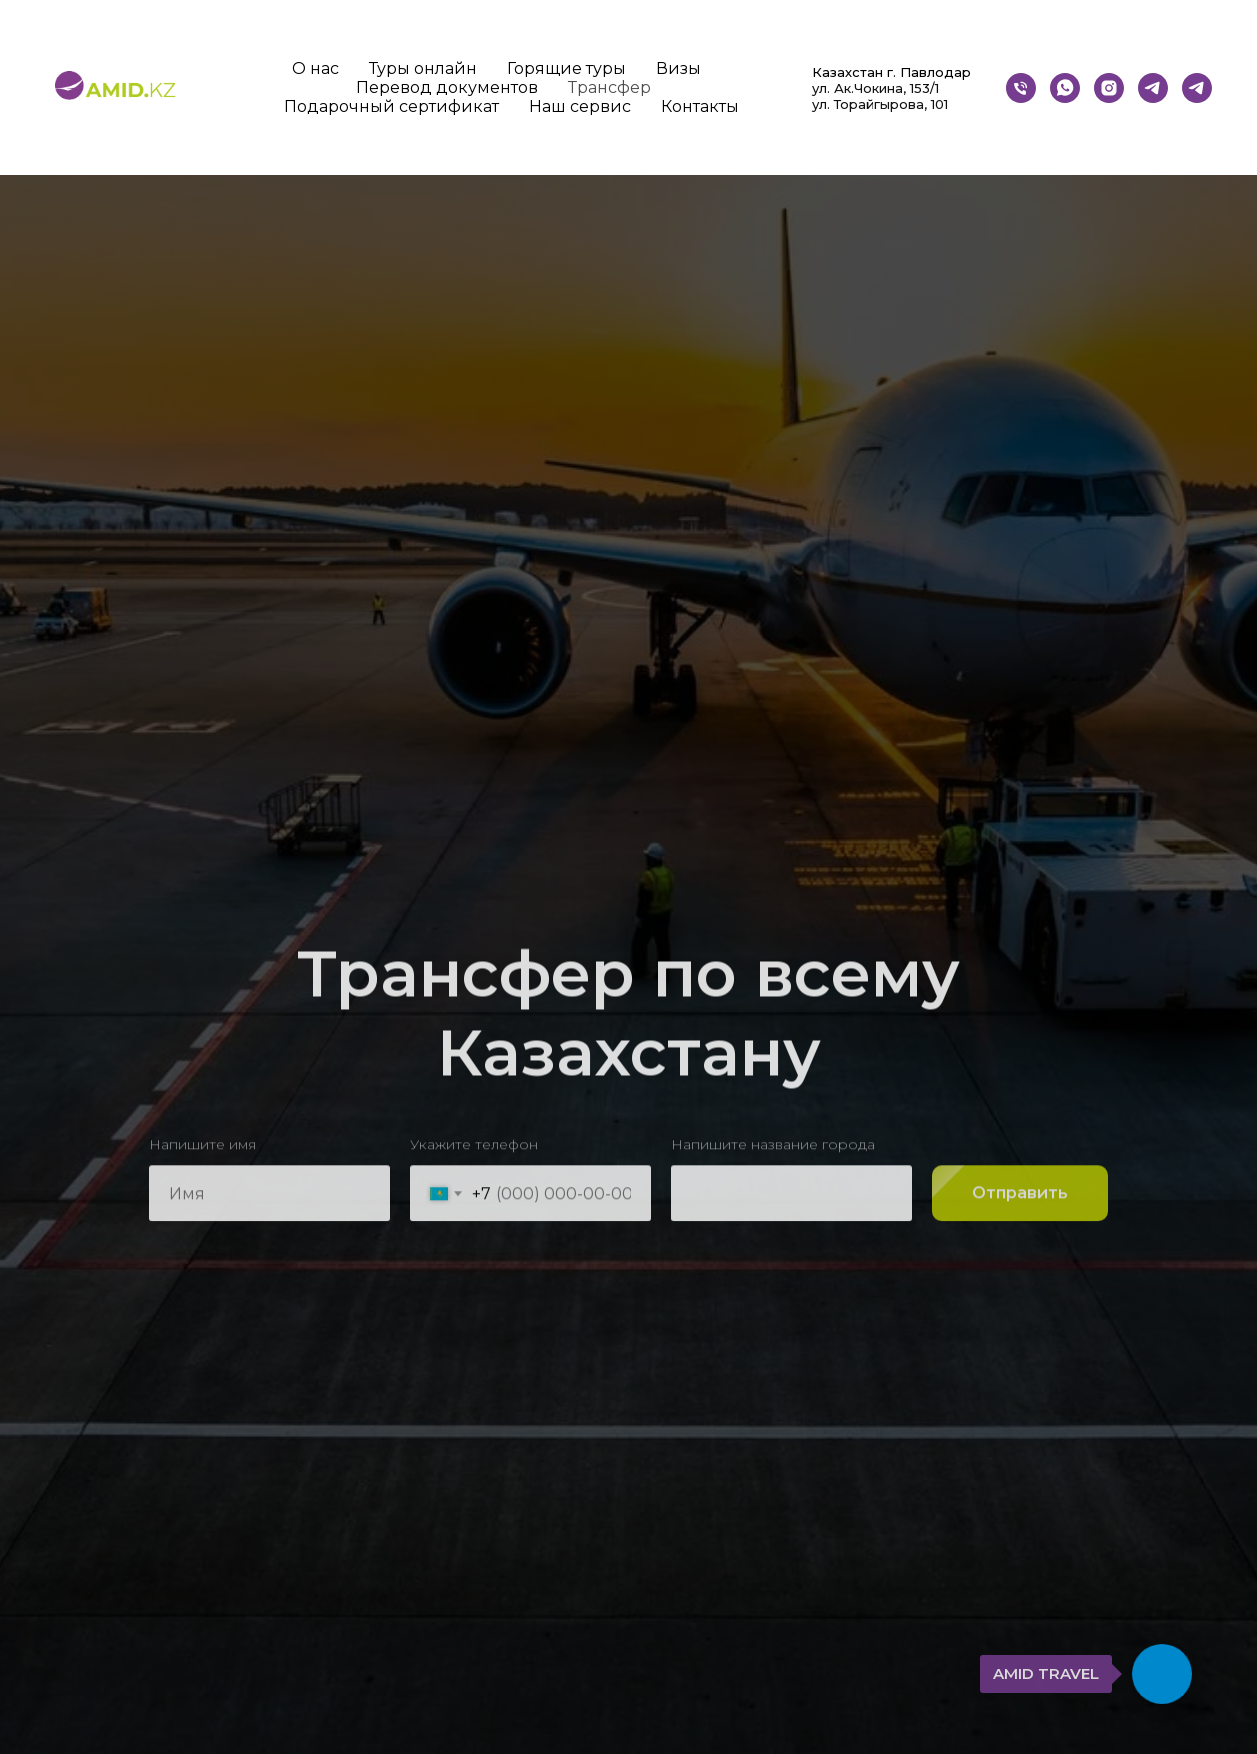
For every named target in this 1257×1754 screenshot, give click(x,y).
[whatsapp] (1065, 88)
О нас (315, 68)
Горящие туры (566, 68)
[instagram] (1109, 88)
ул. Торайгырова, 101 (880, 104)
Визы (678, 68)
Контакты (700, 106)
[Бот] (1153, 88)
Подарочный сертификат (391, 106)
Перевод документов (447, 87)
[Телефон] (1021, 88)
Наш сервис (580, 106)
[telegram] (1197, 88)
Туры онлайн (423, 68)
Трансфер (609, 87)
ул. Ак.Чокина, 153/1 (875, 88)
